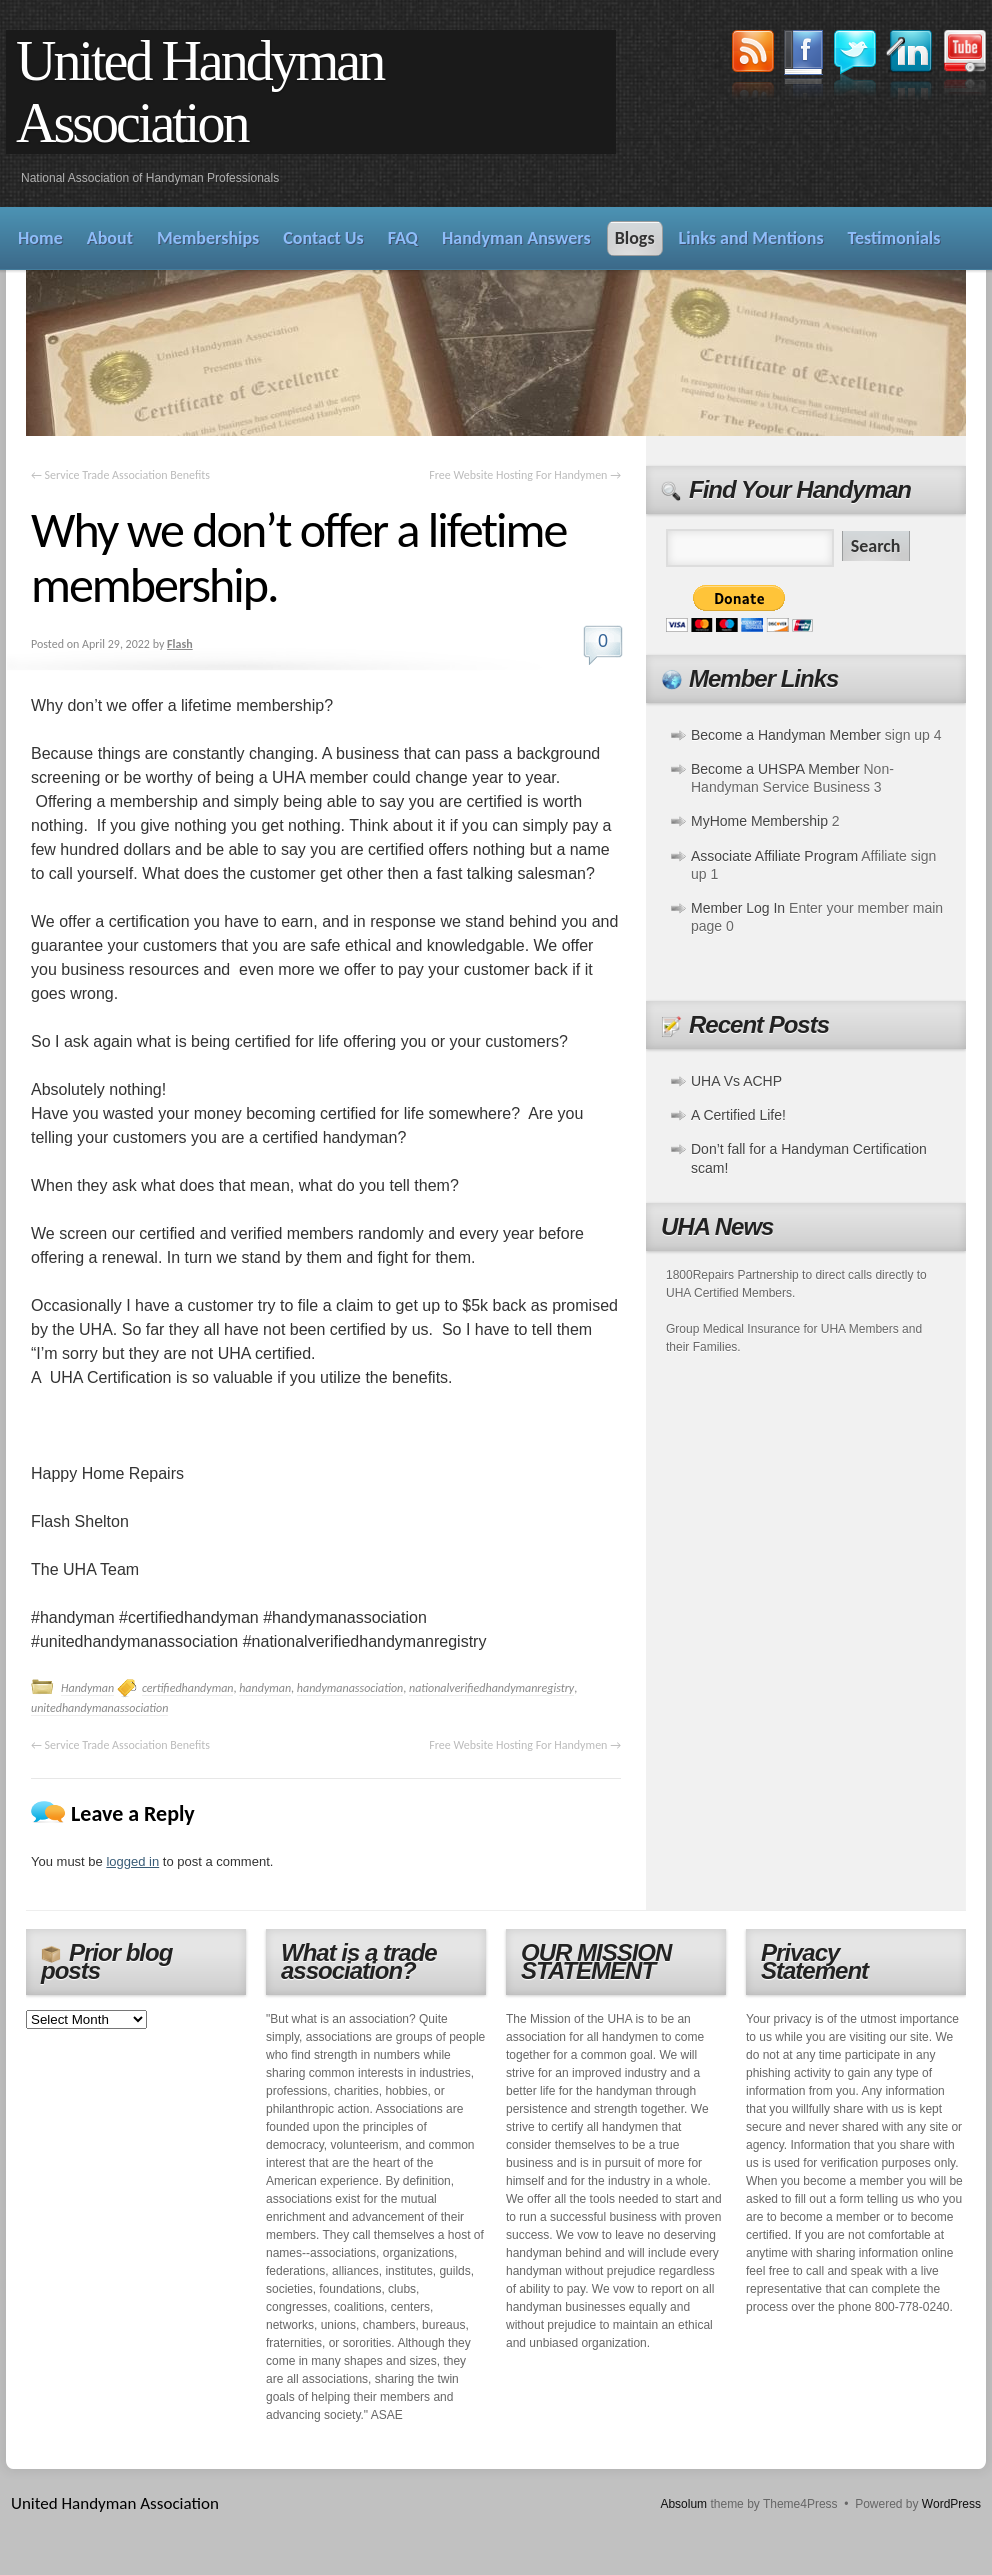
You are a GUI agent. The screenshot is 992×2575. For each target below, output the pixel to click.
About (110, 238)
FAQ (403, 238)
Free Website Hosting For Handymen (525, 475)
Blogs (635, 238)
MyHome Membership (759, 821)
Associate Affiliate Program (774, 856)
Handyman (87, 1688)
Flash (180, 644)
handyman (265, 1688)
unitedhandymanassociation (99, 1708)
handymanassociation (350, 1688)
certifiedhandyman (188, 1688)
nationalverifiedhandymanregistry (491, 1688)
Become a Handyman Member (786, 735)
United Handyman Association (199, 92)
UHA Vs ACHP (736, 1081)
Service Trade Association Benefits (120, 475)
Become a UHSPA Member (775, 769)
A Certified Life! (738, 1115)
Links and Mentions (751, 238)
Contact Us (323, 238)
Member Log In (738, 908)
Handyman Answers (516, 238)
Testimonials (894, 238)
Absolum (683, 2504)
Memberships (208, 238)
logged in (132, 1861)
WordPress (951, 2504)
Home (40, 238)
